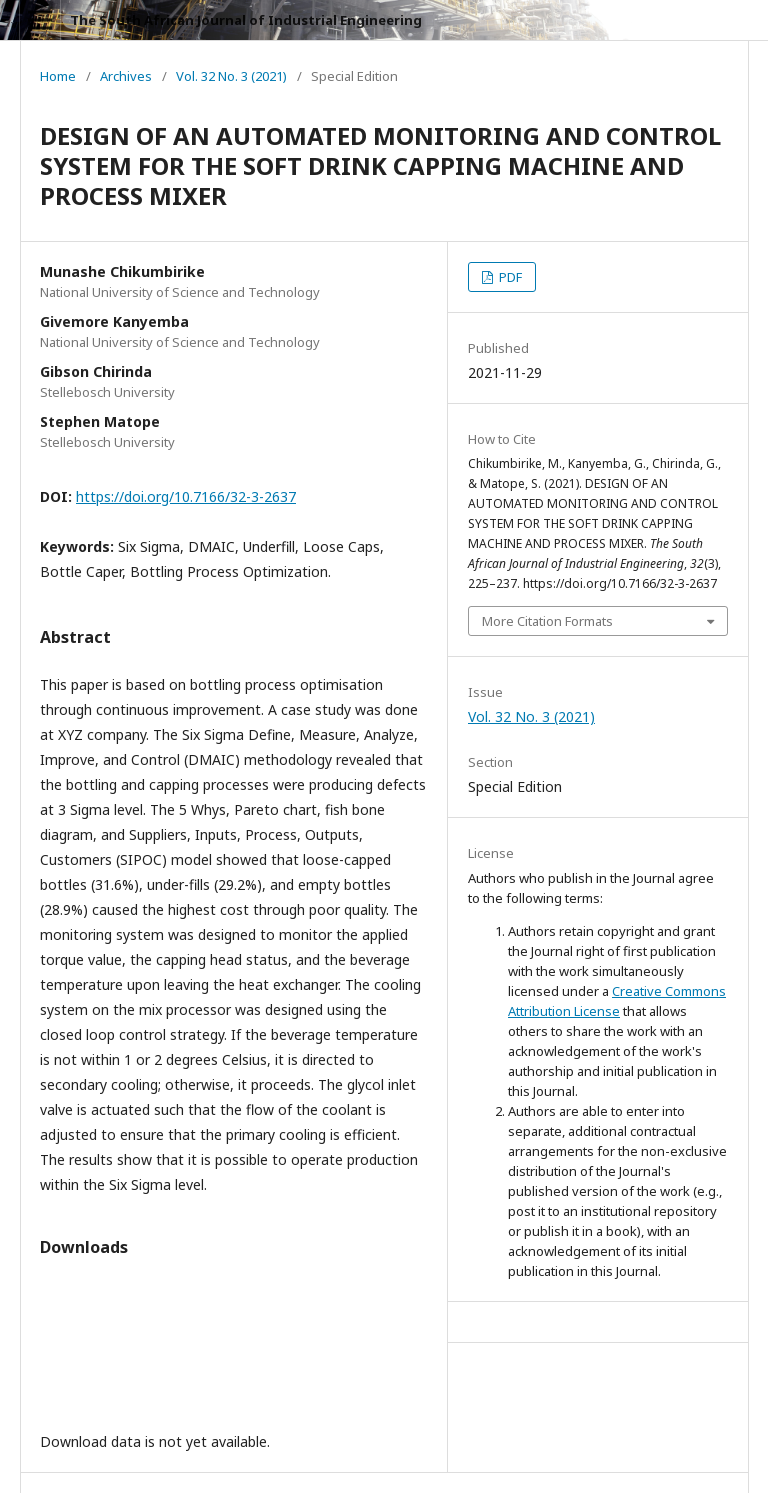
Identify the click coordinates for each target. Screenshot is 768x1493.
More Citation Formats (547, 621)
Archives (126, 76)
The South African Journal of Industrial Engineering (246, 20)
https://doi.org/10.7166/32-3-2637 (186, 496)
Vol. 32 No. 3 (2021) (231, 76)
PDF (509, 277)
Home (58, 76)
